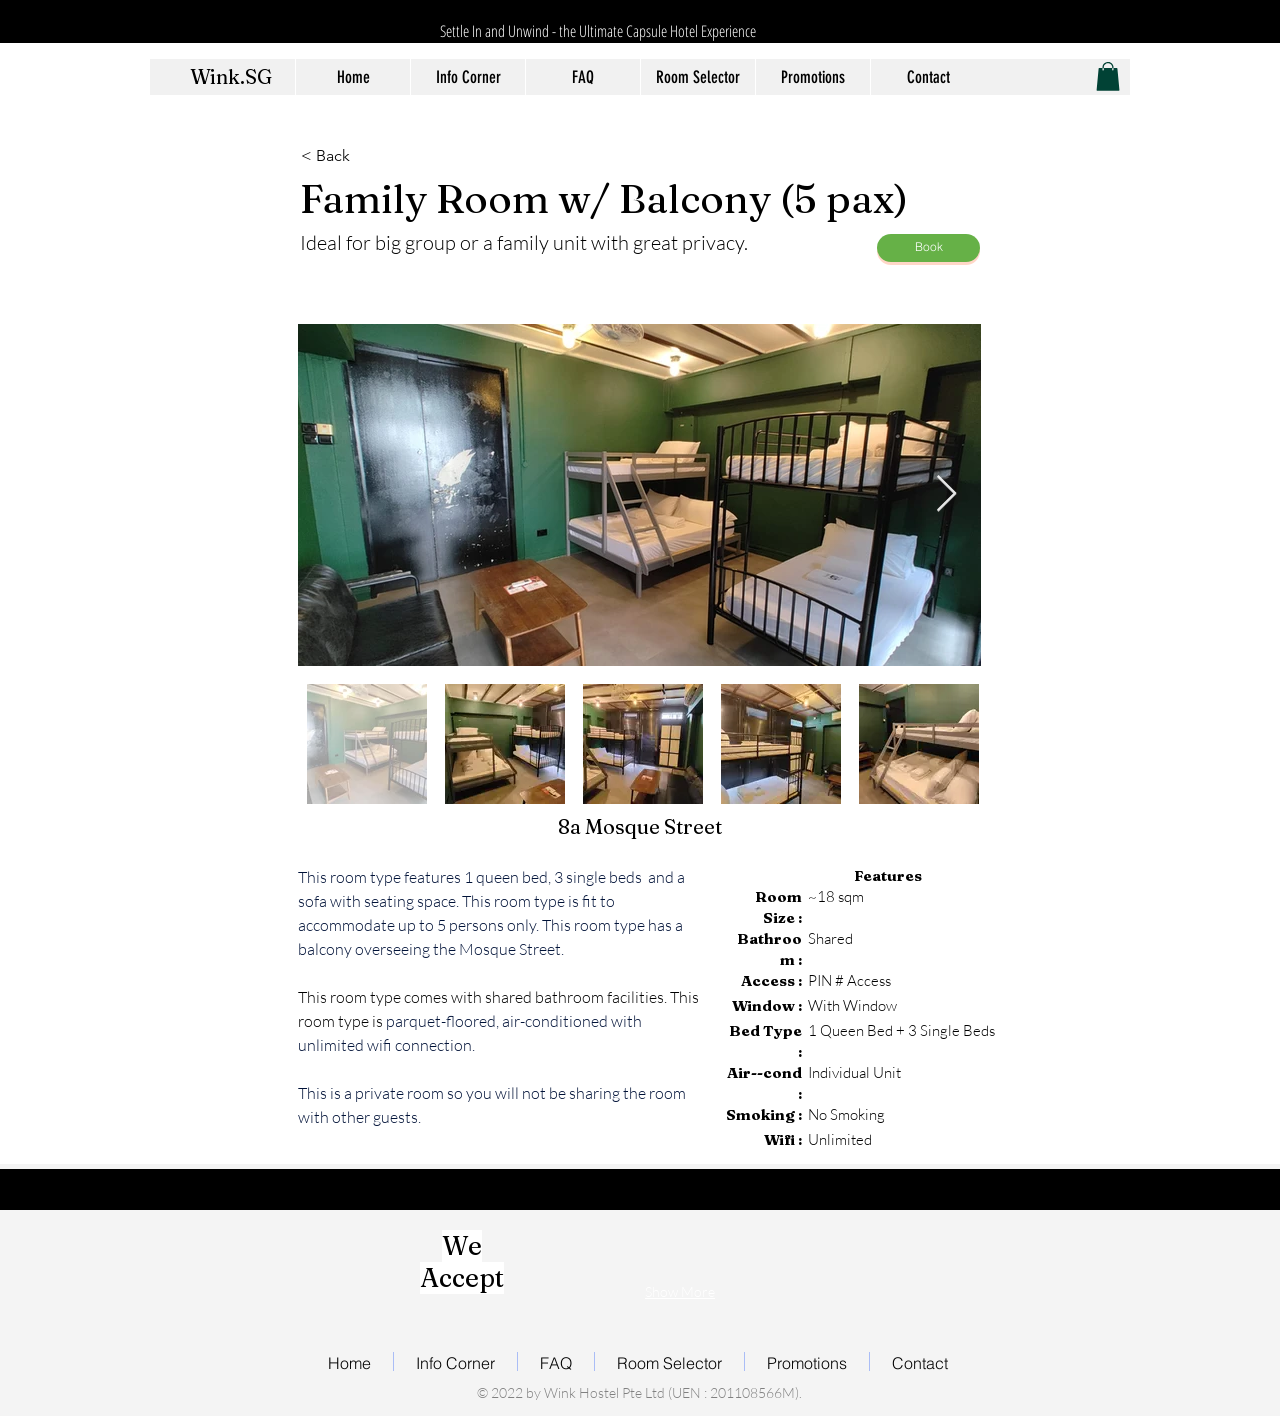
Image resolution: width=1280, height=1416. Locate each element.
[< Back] (367, 157)
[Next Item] (946, 494)
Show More (680, 1291)
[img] (565, 1251)
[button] (1108, 76)
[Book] (928, 248)
